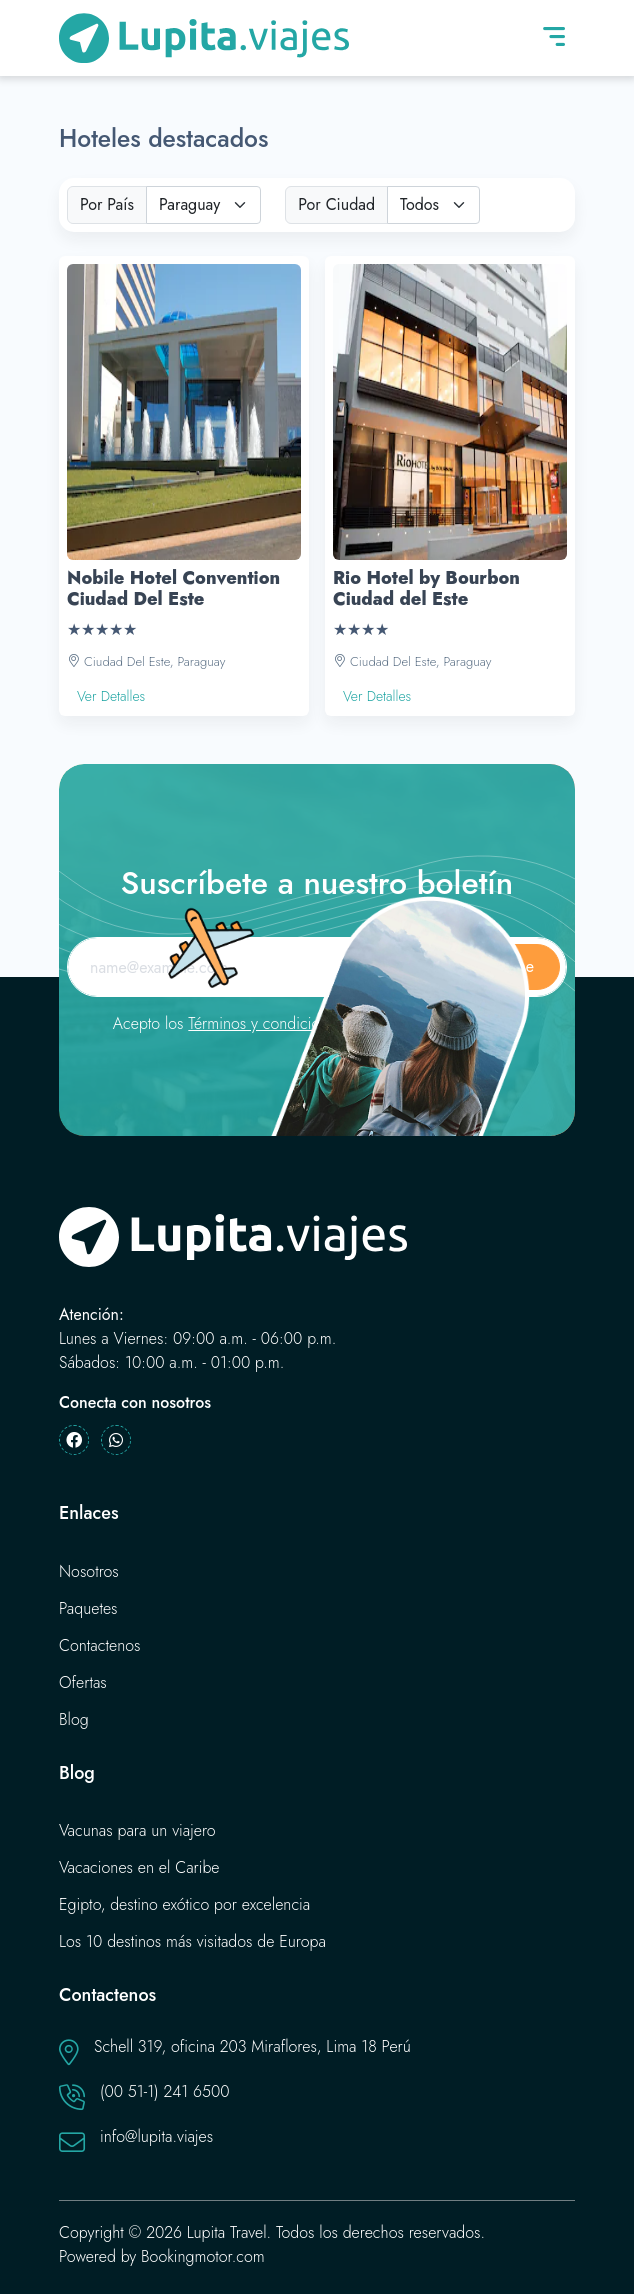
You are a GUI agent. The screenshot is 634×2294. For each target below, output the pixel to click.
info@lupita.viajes (156, 2136)
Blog (74, 1719)
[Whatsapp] (116, 1440)
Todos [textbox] (419, 204)
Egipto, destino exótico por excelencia (184, 1904)
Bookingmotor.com (203, 2256)
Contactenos (100, 1645)
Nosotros (89, 1571)
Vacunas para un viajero (137, 1830)
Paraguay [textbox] (189, 204)
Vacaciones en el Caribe (139, 1867)
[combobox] (203, 205)
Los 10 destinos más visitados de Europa (192, 1941)
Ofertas (83, 1682)
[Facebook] (74, 1440)
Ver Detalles (111, 696)
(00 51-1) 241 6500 (165, 2091)
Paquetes (88, 1608)
